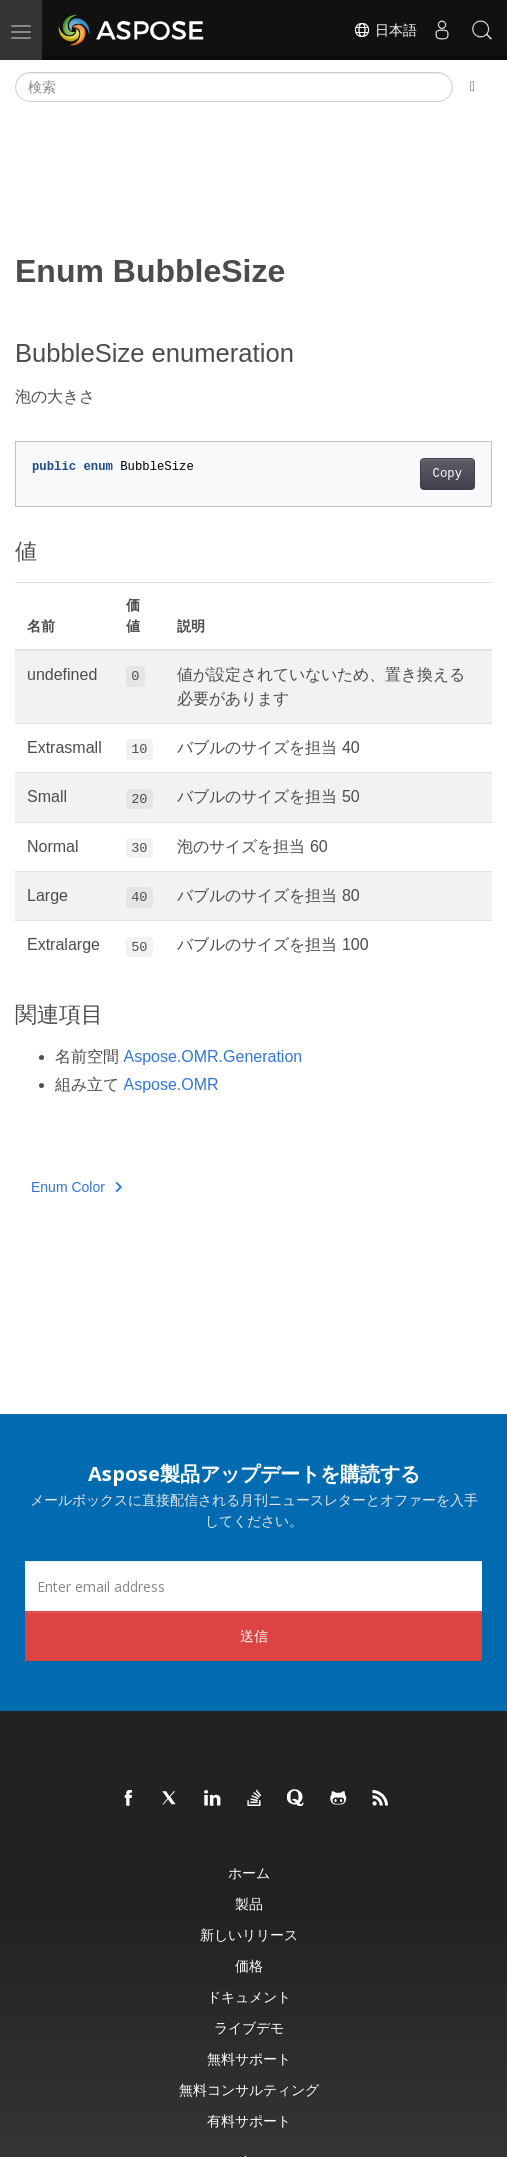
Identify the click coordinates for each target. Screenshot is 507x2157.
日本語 (385, 30)
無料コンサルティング (249, 2089)
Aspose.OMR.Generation (212, 1056)
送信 (254, 1635)
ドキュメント (249, 1996)
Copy (447, 474)
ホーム (249, 1872)
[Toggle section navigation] (472, 87)
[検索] (234, 87)
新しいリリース (249, 1934)
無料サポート (249, 2058)
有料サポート (249, 2120)
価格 (249, 1965)
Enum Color (76, 1187)
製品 (249, 1903)
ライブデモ (249, 2027)
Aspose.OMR (170, 1084)
